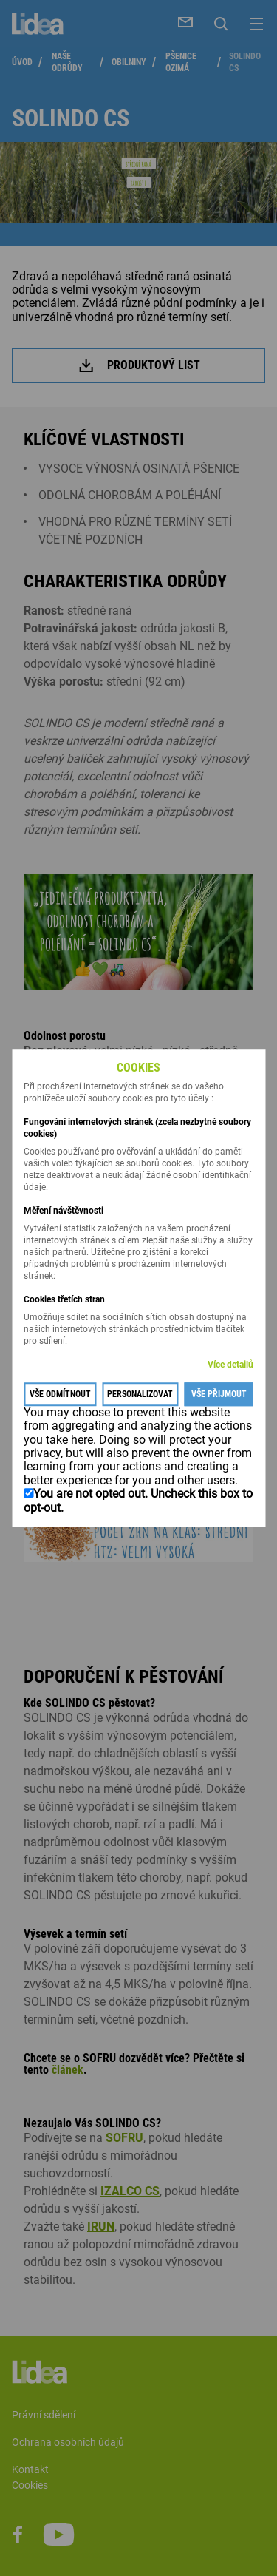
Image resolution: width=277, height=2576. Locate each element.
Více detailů (230, 1364)
